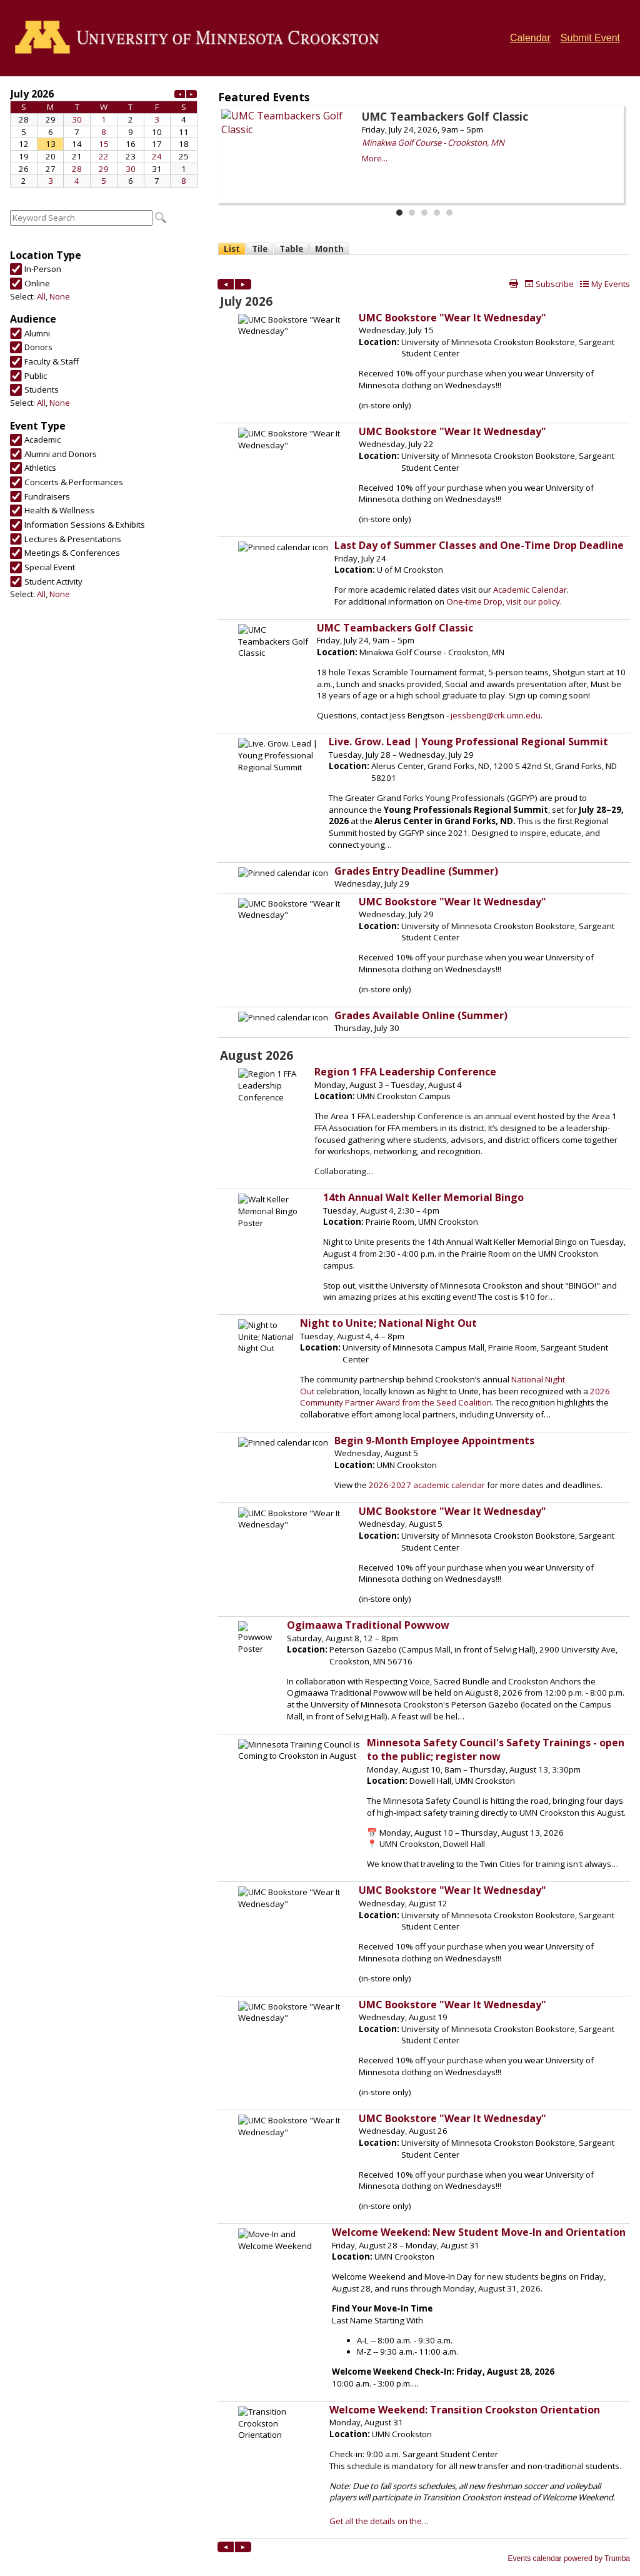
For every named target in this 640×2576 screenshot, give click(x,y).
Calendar (530, 38)
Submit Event (590, 38)
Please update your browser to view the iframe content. (104, 137)
